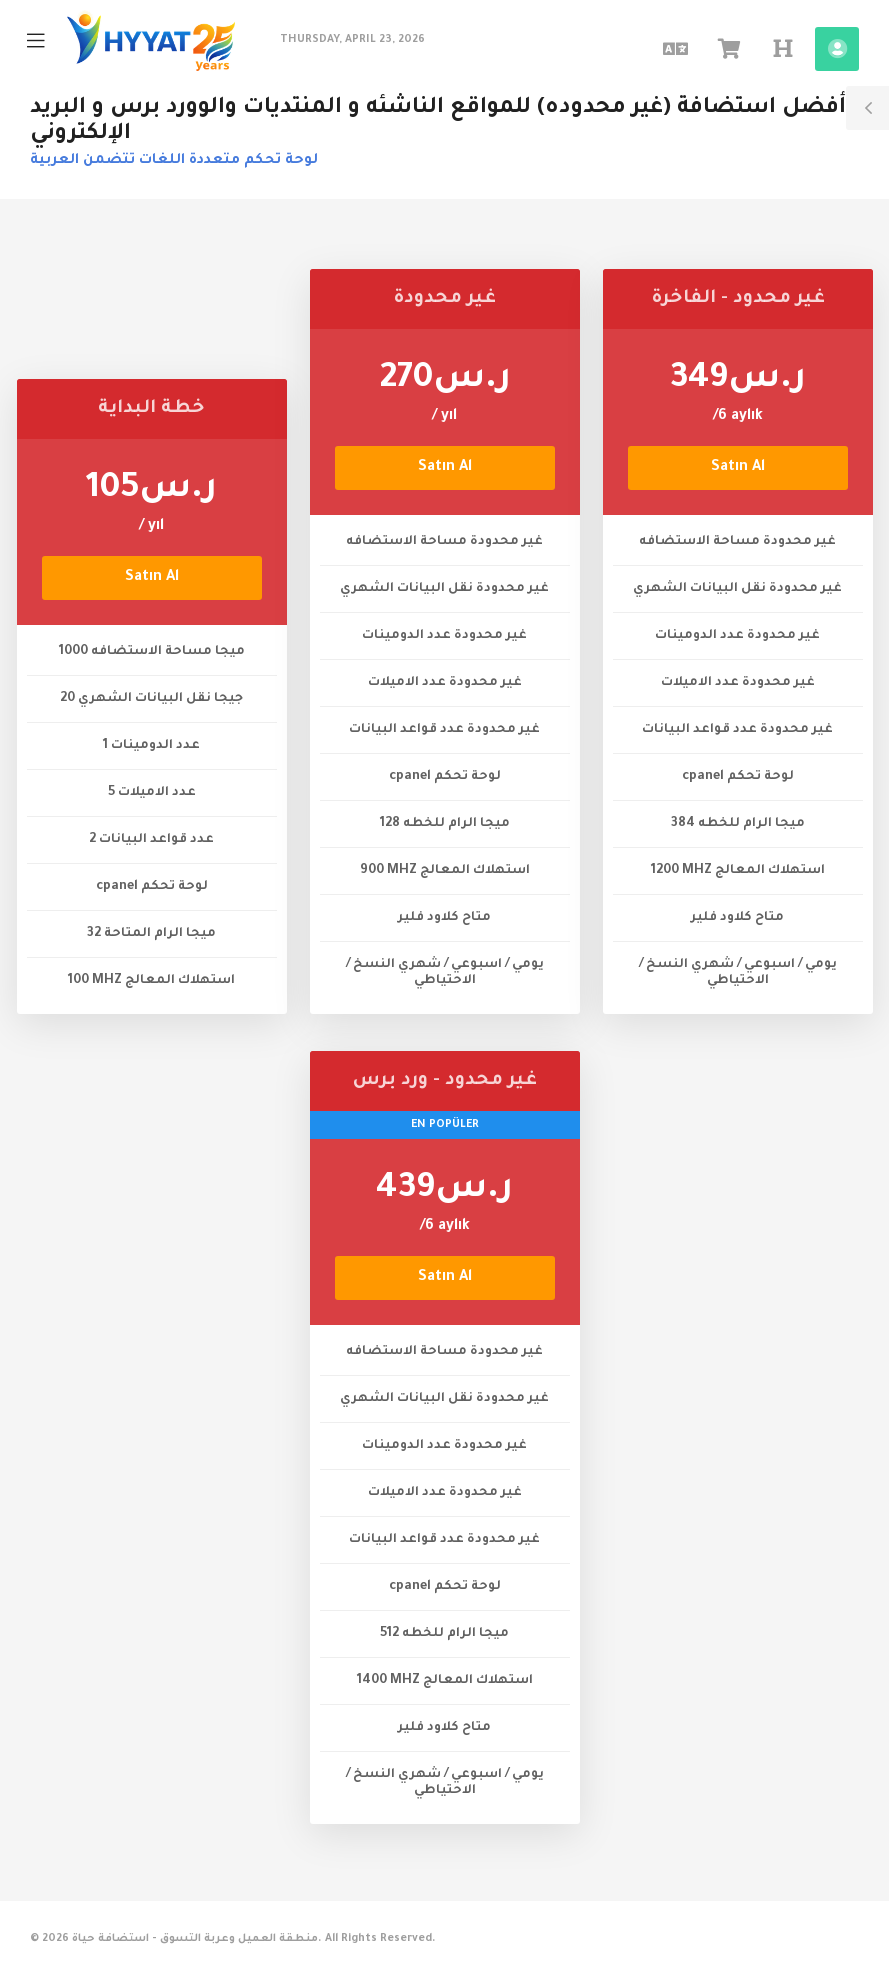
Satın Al (152, 578)
